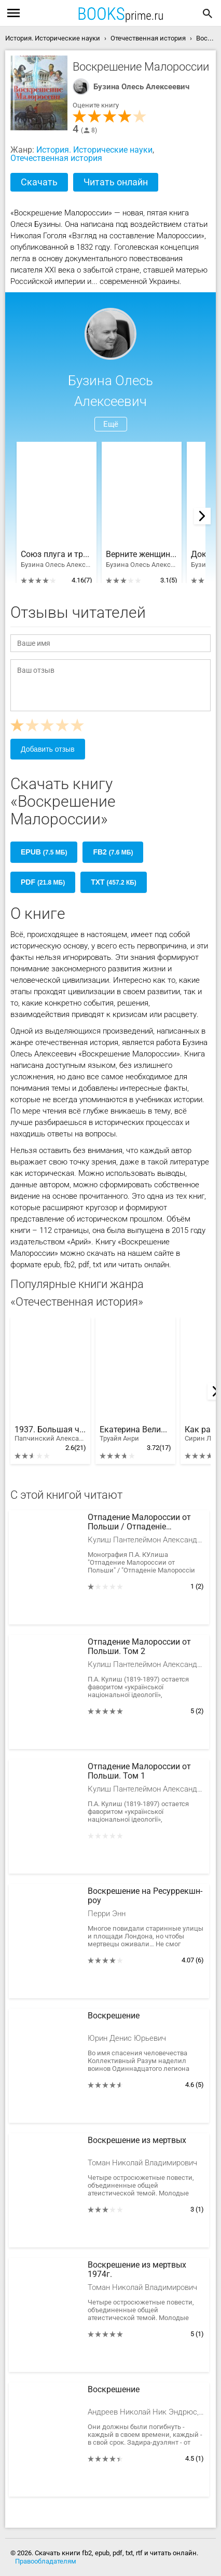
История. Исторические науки (94, 150)
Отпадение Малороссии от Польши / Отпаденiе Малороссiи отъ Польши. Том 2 (145, 1523)
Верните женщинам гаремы (141, 554)
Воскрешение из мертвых (137, 2140)
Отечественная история (56, 158)
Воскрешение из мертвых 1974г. (137, 2269)
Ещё (110, 424)
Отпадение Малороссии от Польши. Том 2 (139, 1646)
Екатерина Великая (135, 1434)
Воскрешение (114, 2016)
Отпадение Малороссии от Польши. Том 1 (139, 1771)
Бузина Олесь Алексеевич (141, 86)
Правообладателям (45, 2561)
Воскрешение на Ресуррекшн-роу (145, 1896)
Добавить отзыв (48, 749)
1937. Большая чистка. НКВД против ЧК (50, 1434)
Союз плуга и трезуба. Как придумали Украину (56, 554)
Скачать (39, 182)
